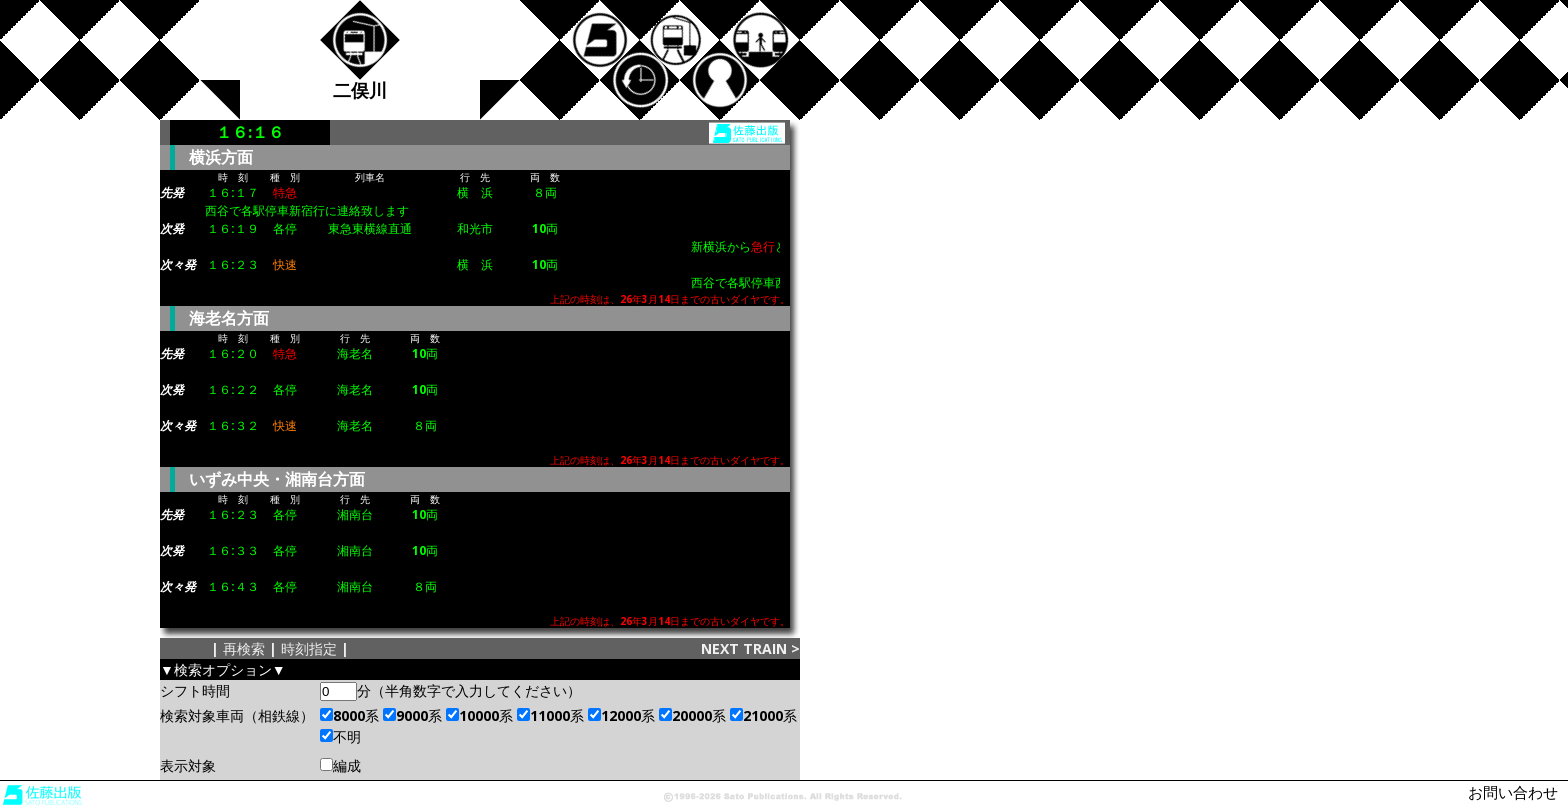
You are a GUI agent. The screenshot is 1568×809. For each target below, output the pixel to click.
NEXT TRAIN (744, 648)
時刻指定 (309, 648)
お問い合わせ (1513, 792)
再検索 (244, 648)
